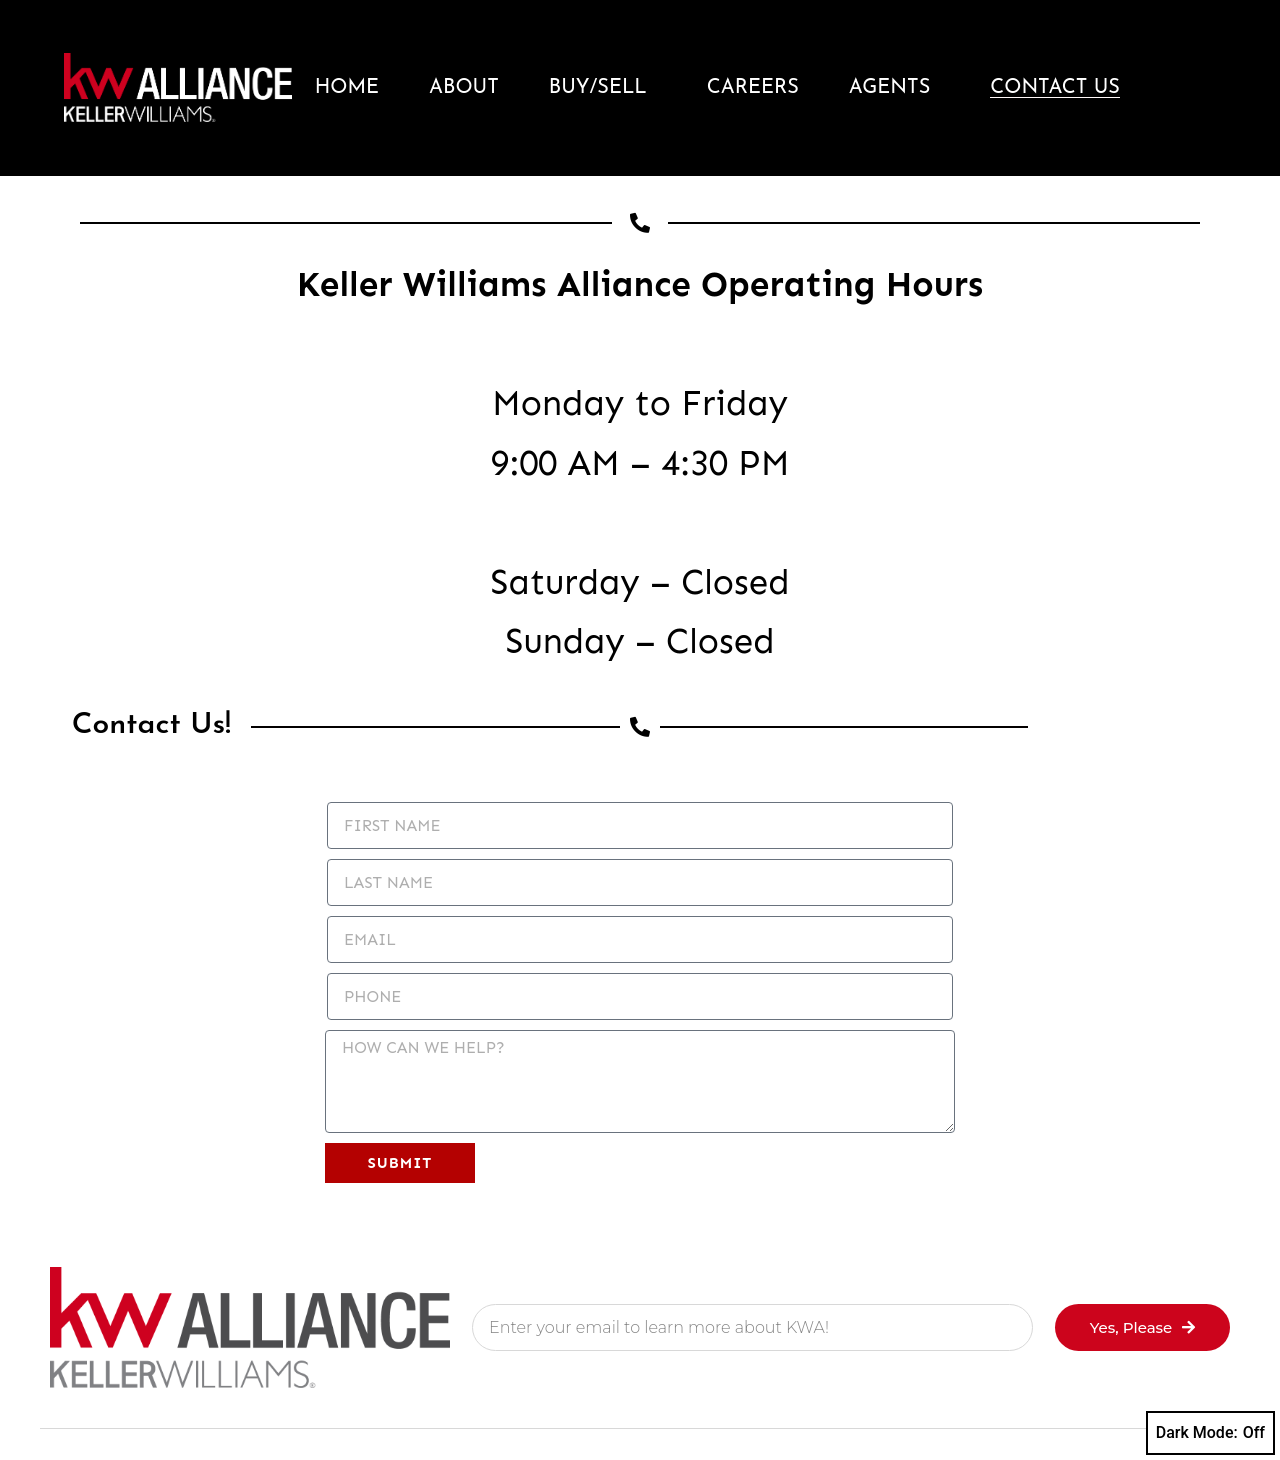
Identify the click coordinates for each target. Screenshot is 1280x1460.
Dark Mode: (1210, 1433)
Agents (895, 88)
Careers (753, 88)
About (464, 88)
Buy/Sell (603, 88)
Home (347, 88)
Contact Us (1055, 88)
